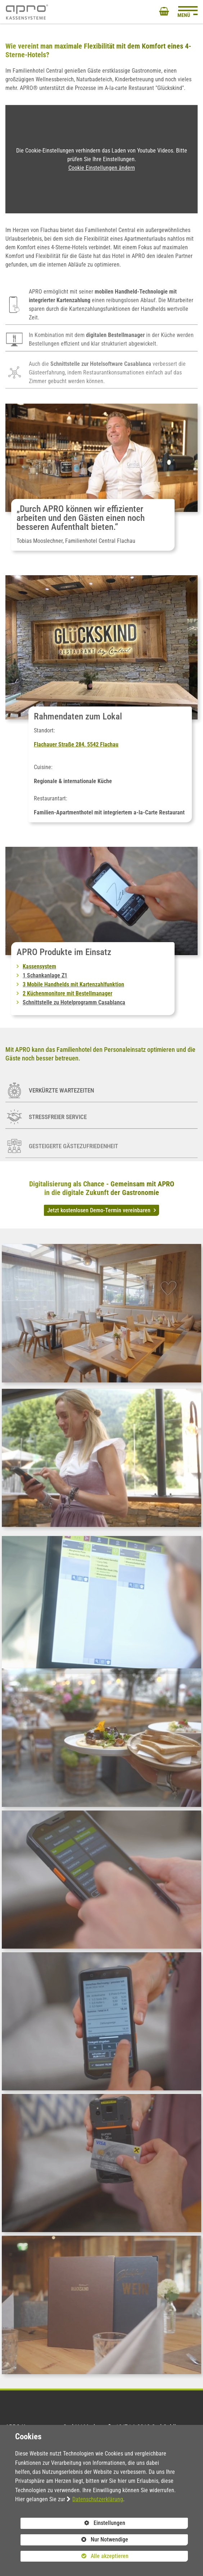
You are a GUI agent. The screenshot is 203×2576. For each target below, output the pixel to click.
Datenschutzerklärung (97, 2499)
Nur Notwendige (74, 2540)
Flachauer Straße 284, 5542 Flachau (76, 744)
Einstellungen (73, 2524)
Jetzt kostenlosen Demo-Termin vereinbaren (99, 1210)
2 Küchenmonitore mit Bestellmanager (67, 993)
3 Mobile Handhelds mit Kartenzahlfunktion (73, 984)
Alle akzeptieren (74, 2556)
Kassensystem (39, 966)
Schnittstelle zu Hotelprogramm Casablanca (74, 1002)
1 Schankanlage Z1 (45, 975)
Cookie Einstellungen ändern (101, 167)
